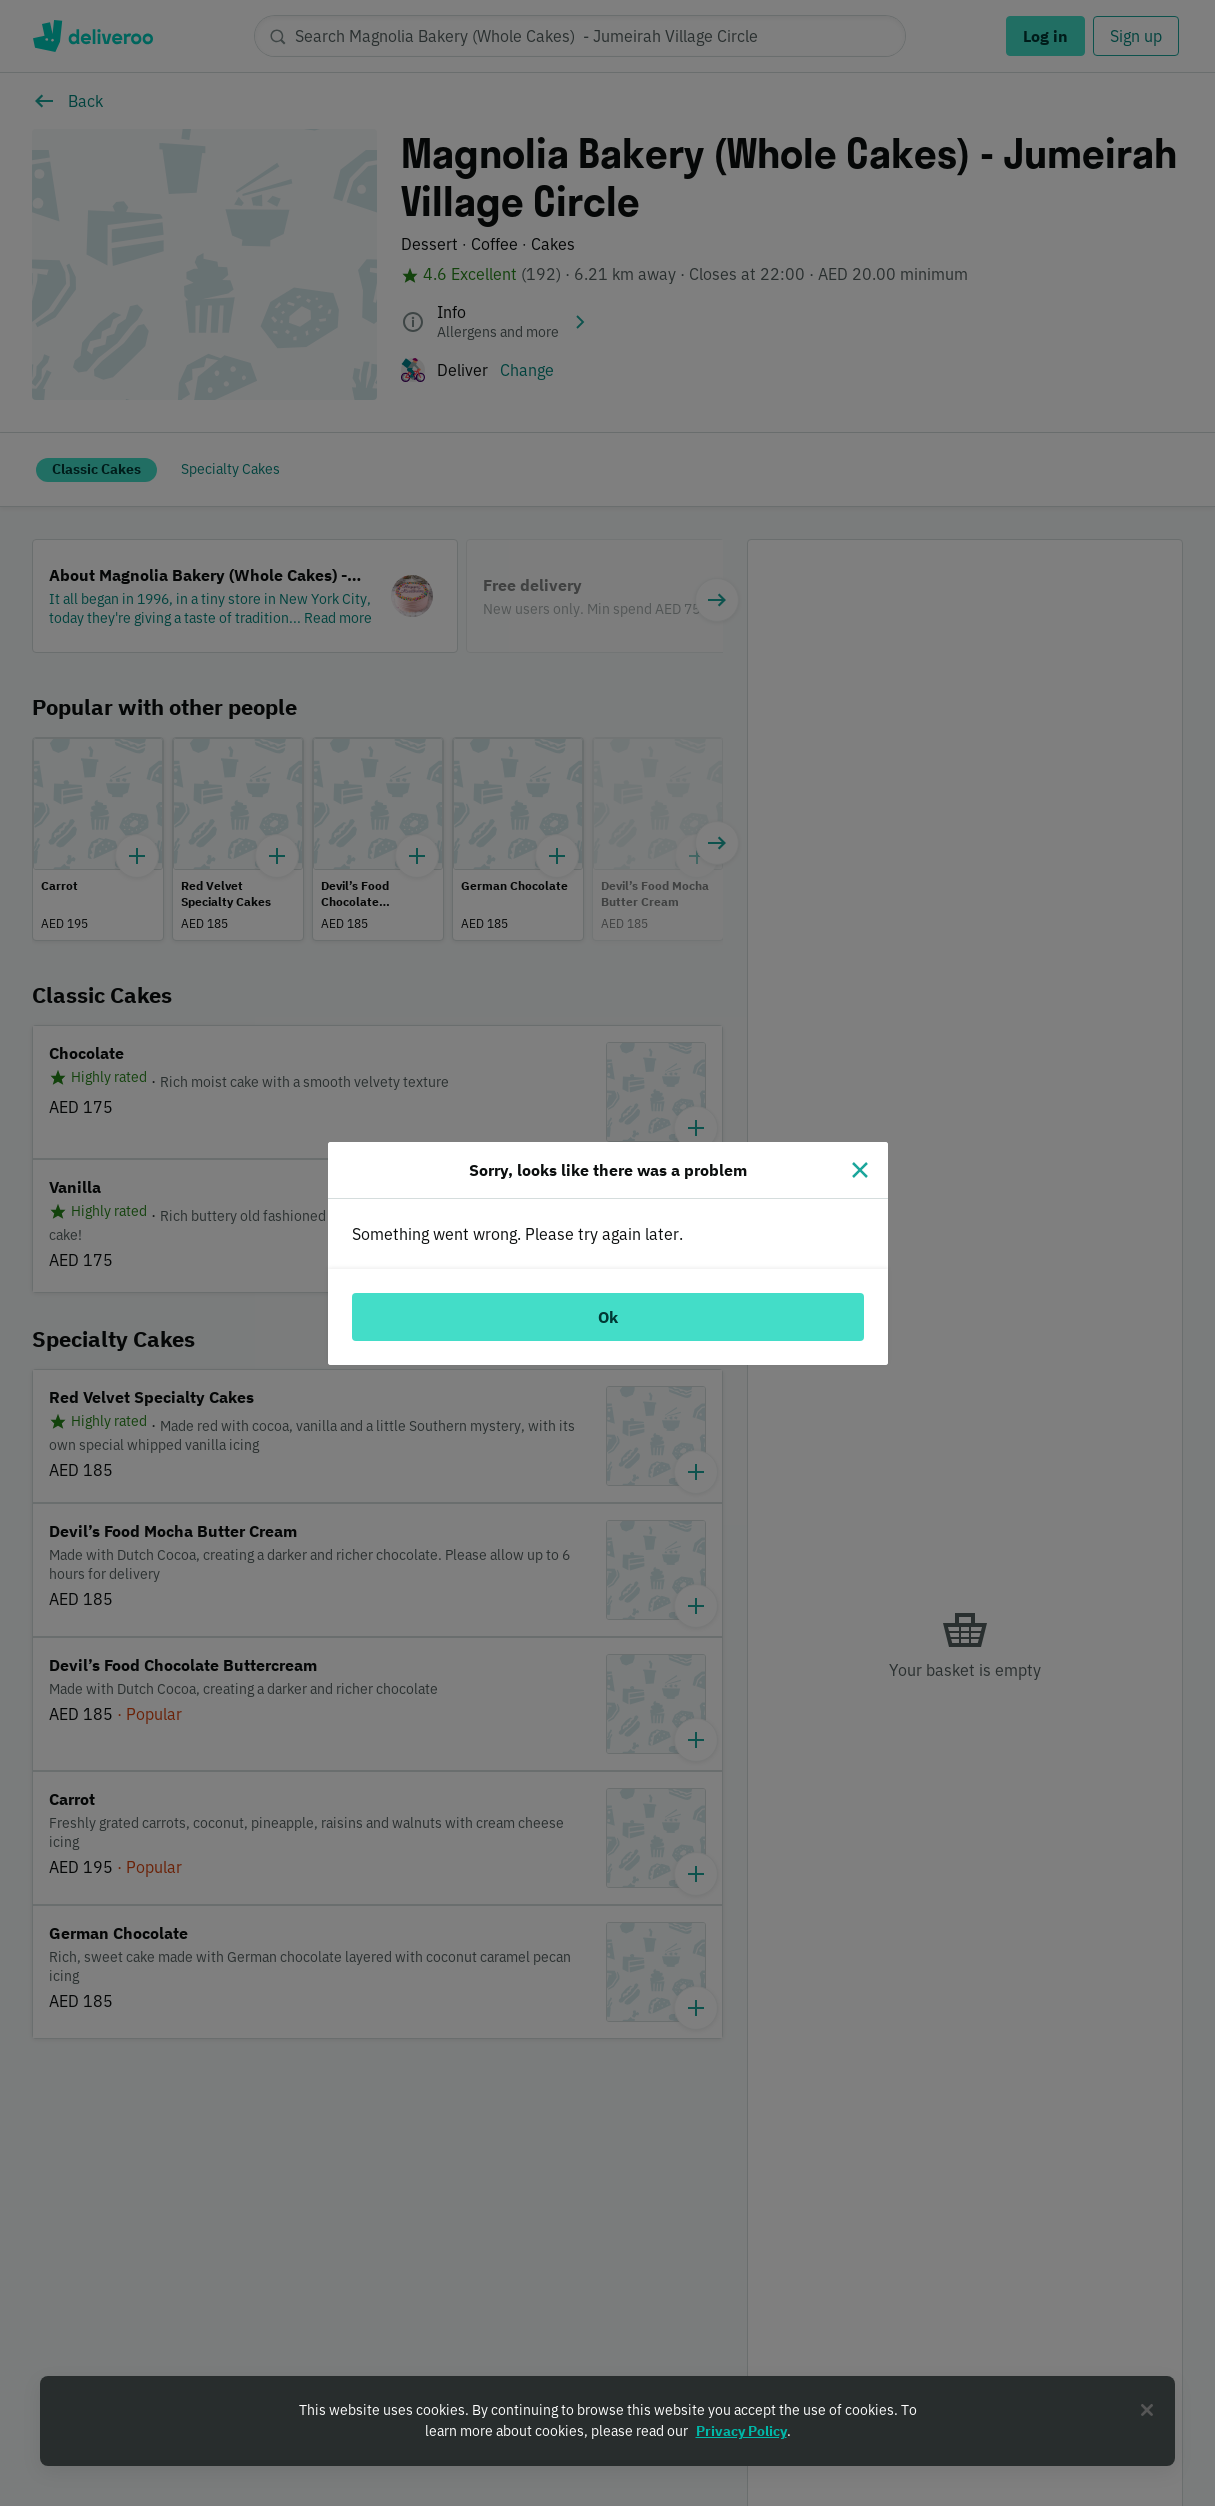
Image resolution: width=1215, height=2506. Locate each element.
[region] (607, 2421)
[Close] (860, 1170)
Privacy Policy (741, 2431)
